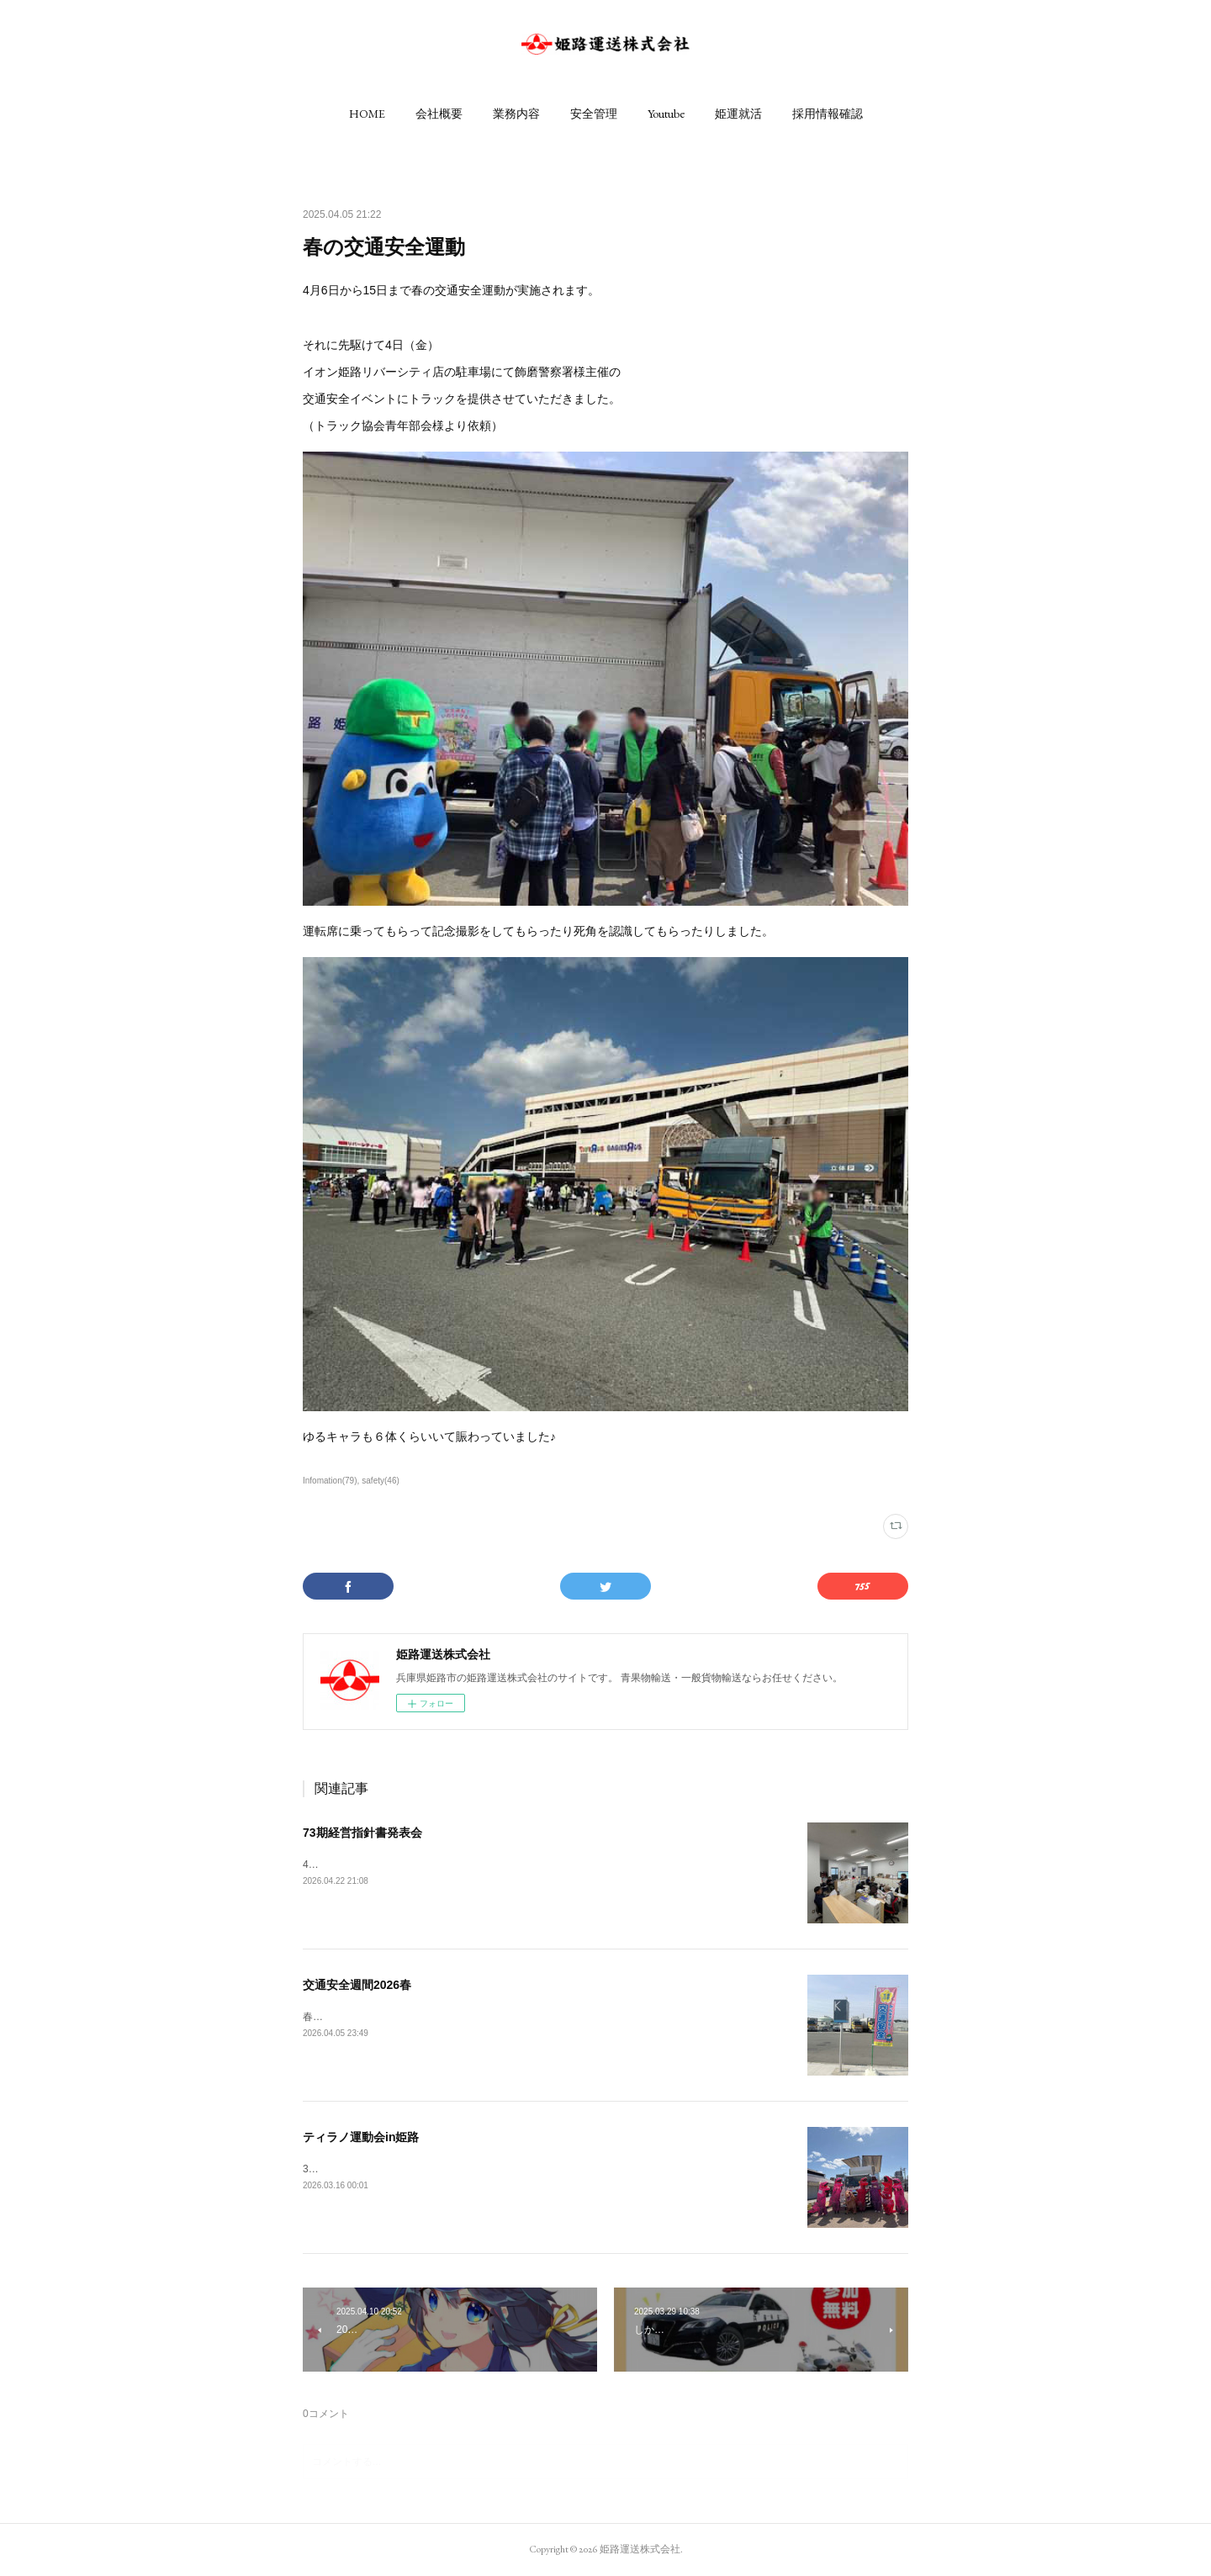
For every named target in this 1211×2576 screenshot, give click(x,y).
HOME (367, 113)
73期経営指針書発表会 (362, 1832)
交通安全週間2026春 (357, 1985)
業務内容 (516, 113)
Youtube (666, 113)
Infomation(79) (330, 1480)
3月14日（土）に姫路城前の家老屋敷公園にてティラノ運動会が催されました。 (483, 2169)
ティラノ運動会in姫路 (361, 2137)
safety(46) (380, 1480)
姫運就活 (738, 113)
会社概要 (439, 113)
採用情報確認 (827, 113)
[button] (367, 113)
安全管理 (593, 113)
